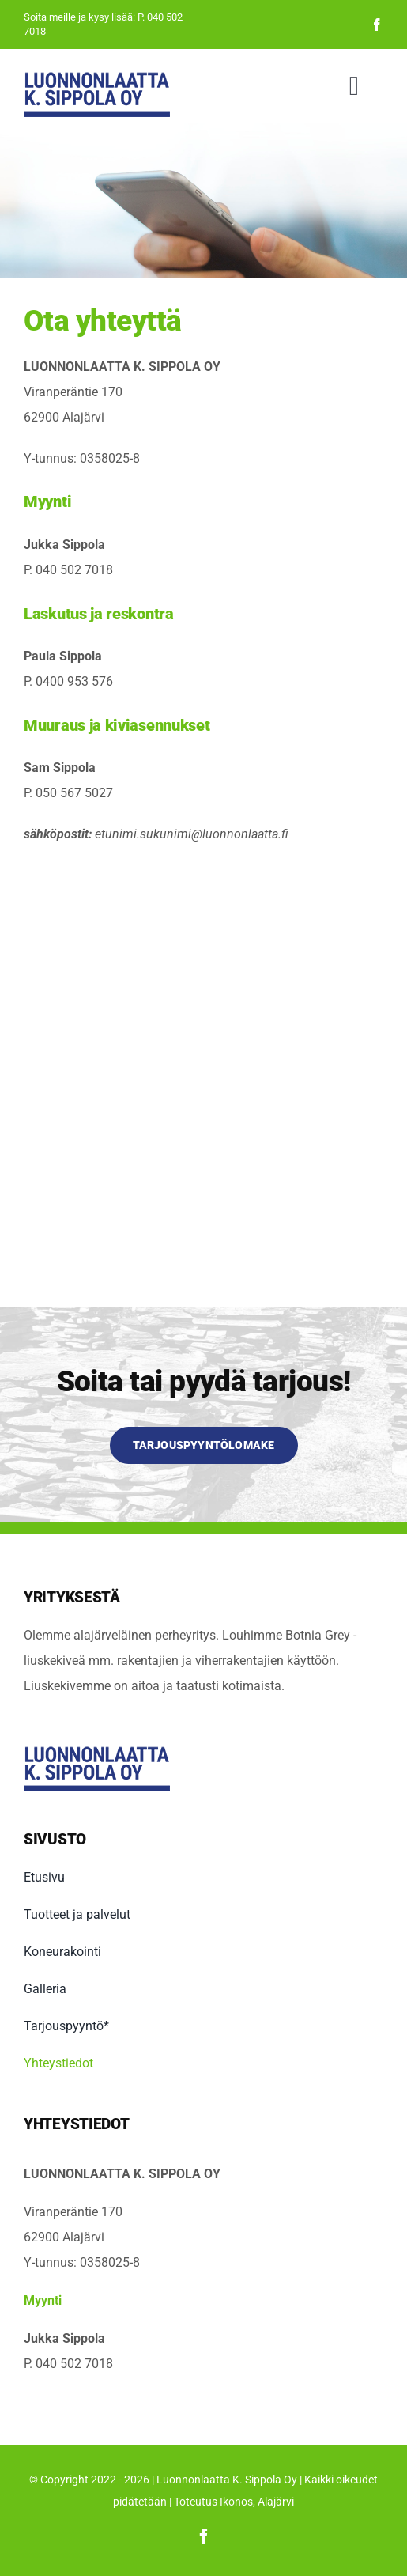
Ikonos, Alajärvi (257, 2501)
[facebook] (377, 24)
